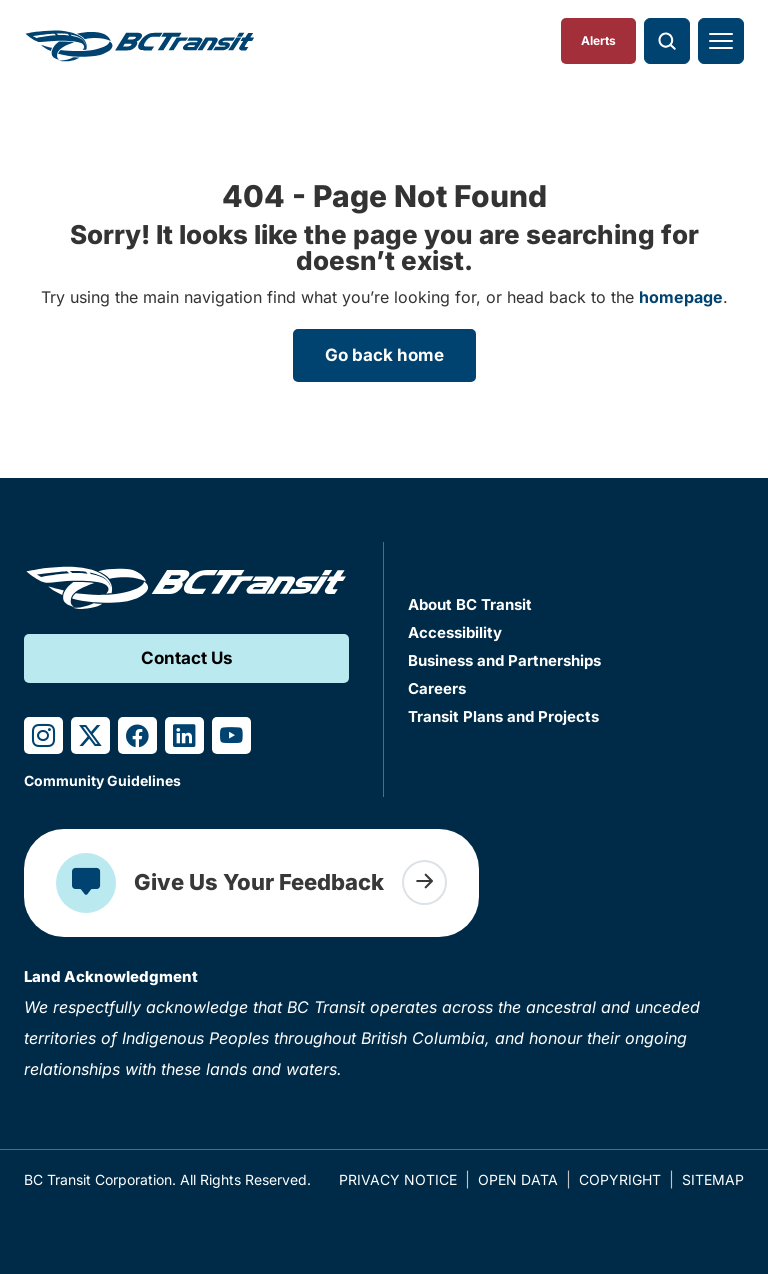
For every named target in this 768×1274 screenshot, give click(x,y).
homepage (681, 297)
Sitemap (713, 1179)
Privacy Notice (398, 1179)
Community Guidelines (102, 780)
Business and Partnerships (504, 660)
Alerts (598, 40)
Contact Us (187, 658)
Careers (437, 688)
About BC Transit (470, 604)
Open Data (518, 1179)
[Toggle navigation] (721, 41)
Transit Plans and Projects (503, 716)
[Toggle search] (667, 41)
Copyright (620, 1179)
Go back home (384, 355)
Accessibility (455, 632)
